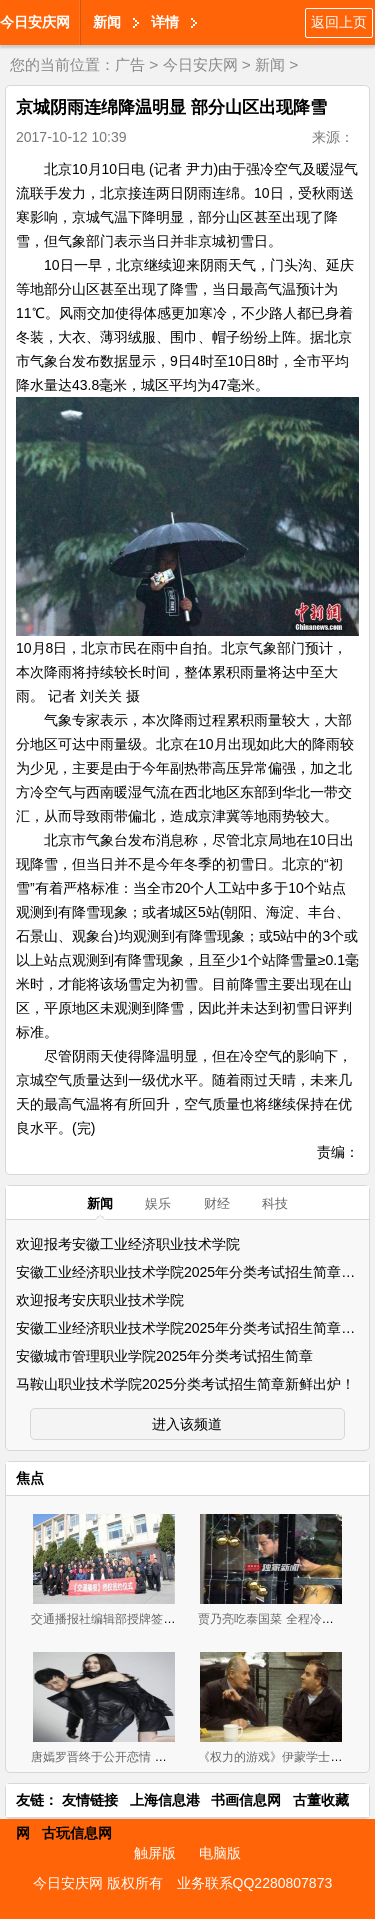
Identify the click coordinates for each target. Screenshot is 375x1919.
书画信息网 (246, 1800)
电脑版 (220, 1853)
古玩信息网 (77, 1833)
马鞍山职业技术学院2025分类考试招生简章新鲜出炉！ (185, 1384)
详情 (165, 22)
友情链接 (90, 1800)
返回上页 (339, 22)
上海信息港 (165, 1800)
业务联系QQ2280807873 (255, 1883)
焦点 (30, 1478)
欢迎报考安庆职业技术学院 (100, 1300)
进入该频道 (187, 1424)
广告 (130, 64)
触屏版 (155, 1853)
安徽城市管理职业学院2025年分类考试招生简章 (164, 1356)
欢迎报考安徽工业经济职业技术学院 (128, 1244)
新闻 (107, 22)
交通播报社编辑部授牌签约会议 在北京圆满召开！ (164, 1619)
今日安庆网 (35, 22)
